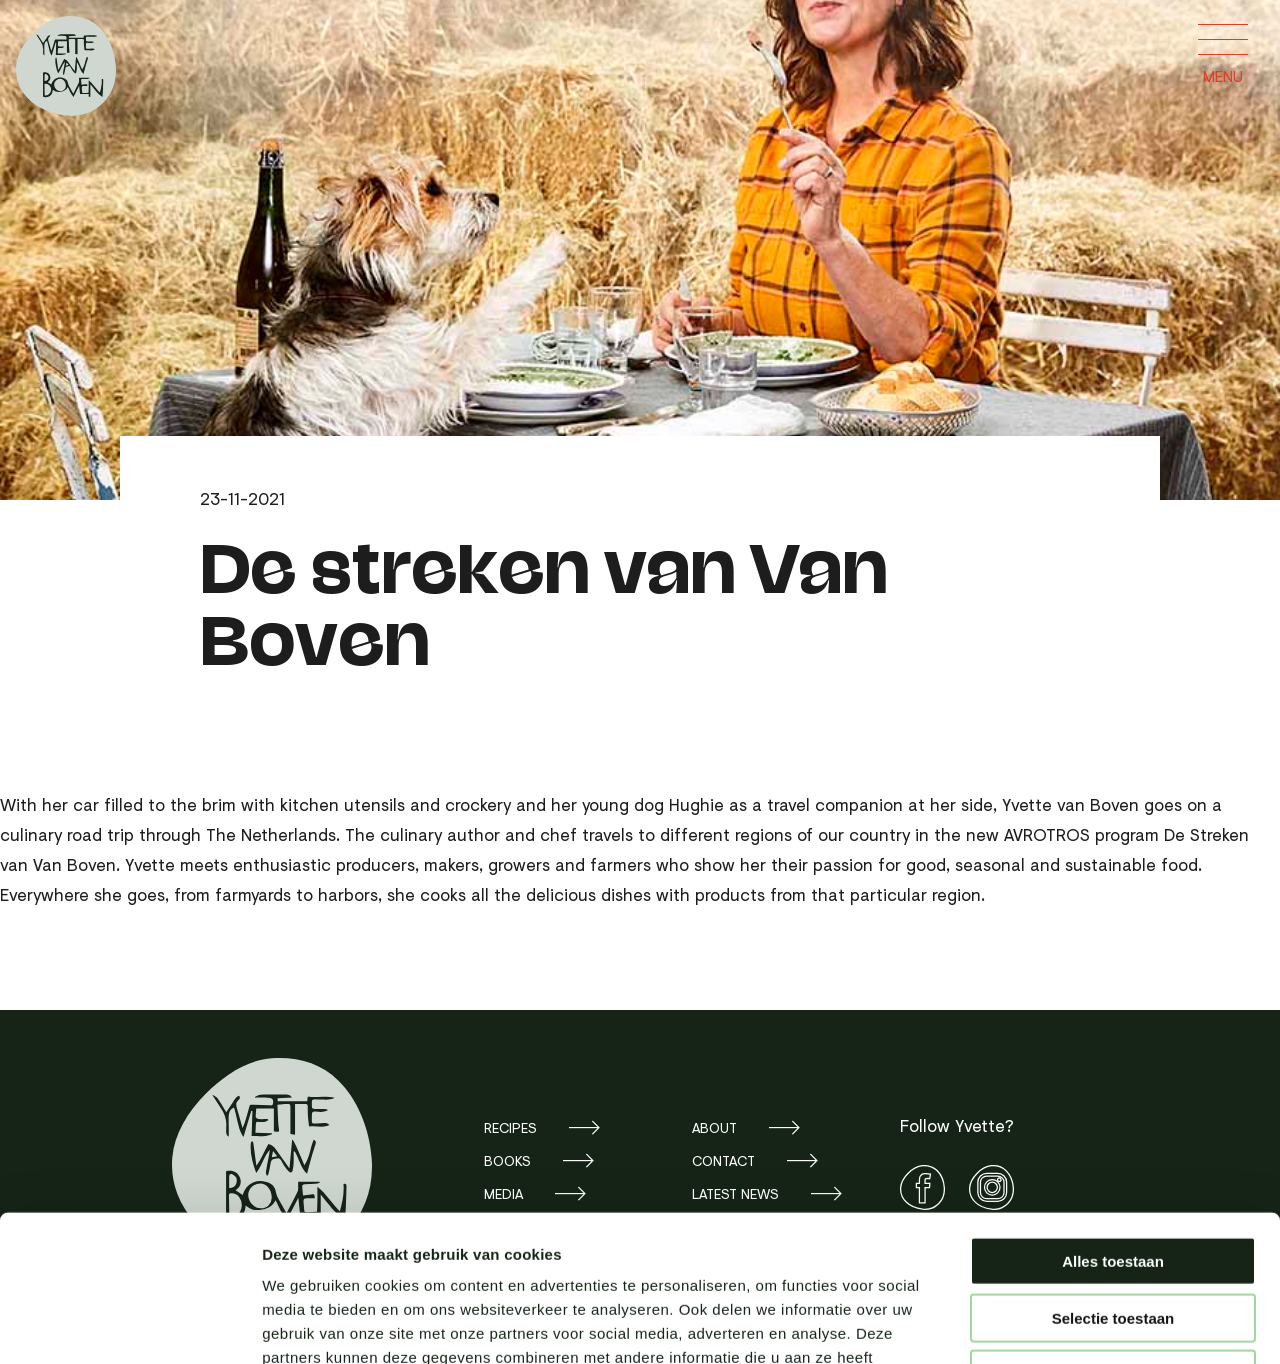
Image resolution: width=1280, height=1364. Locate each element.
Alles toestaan (1113, 1123)
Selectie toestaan (1113, 1180)
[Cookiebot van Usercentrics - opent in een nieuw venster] (129, 1325)
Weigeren (1112, 1236)
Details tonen (1080, 1324)
